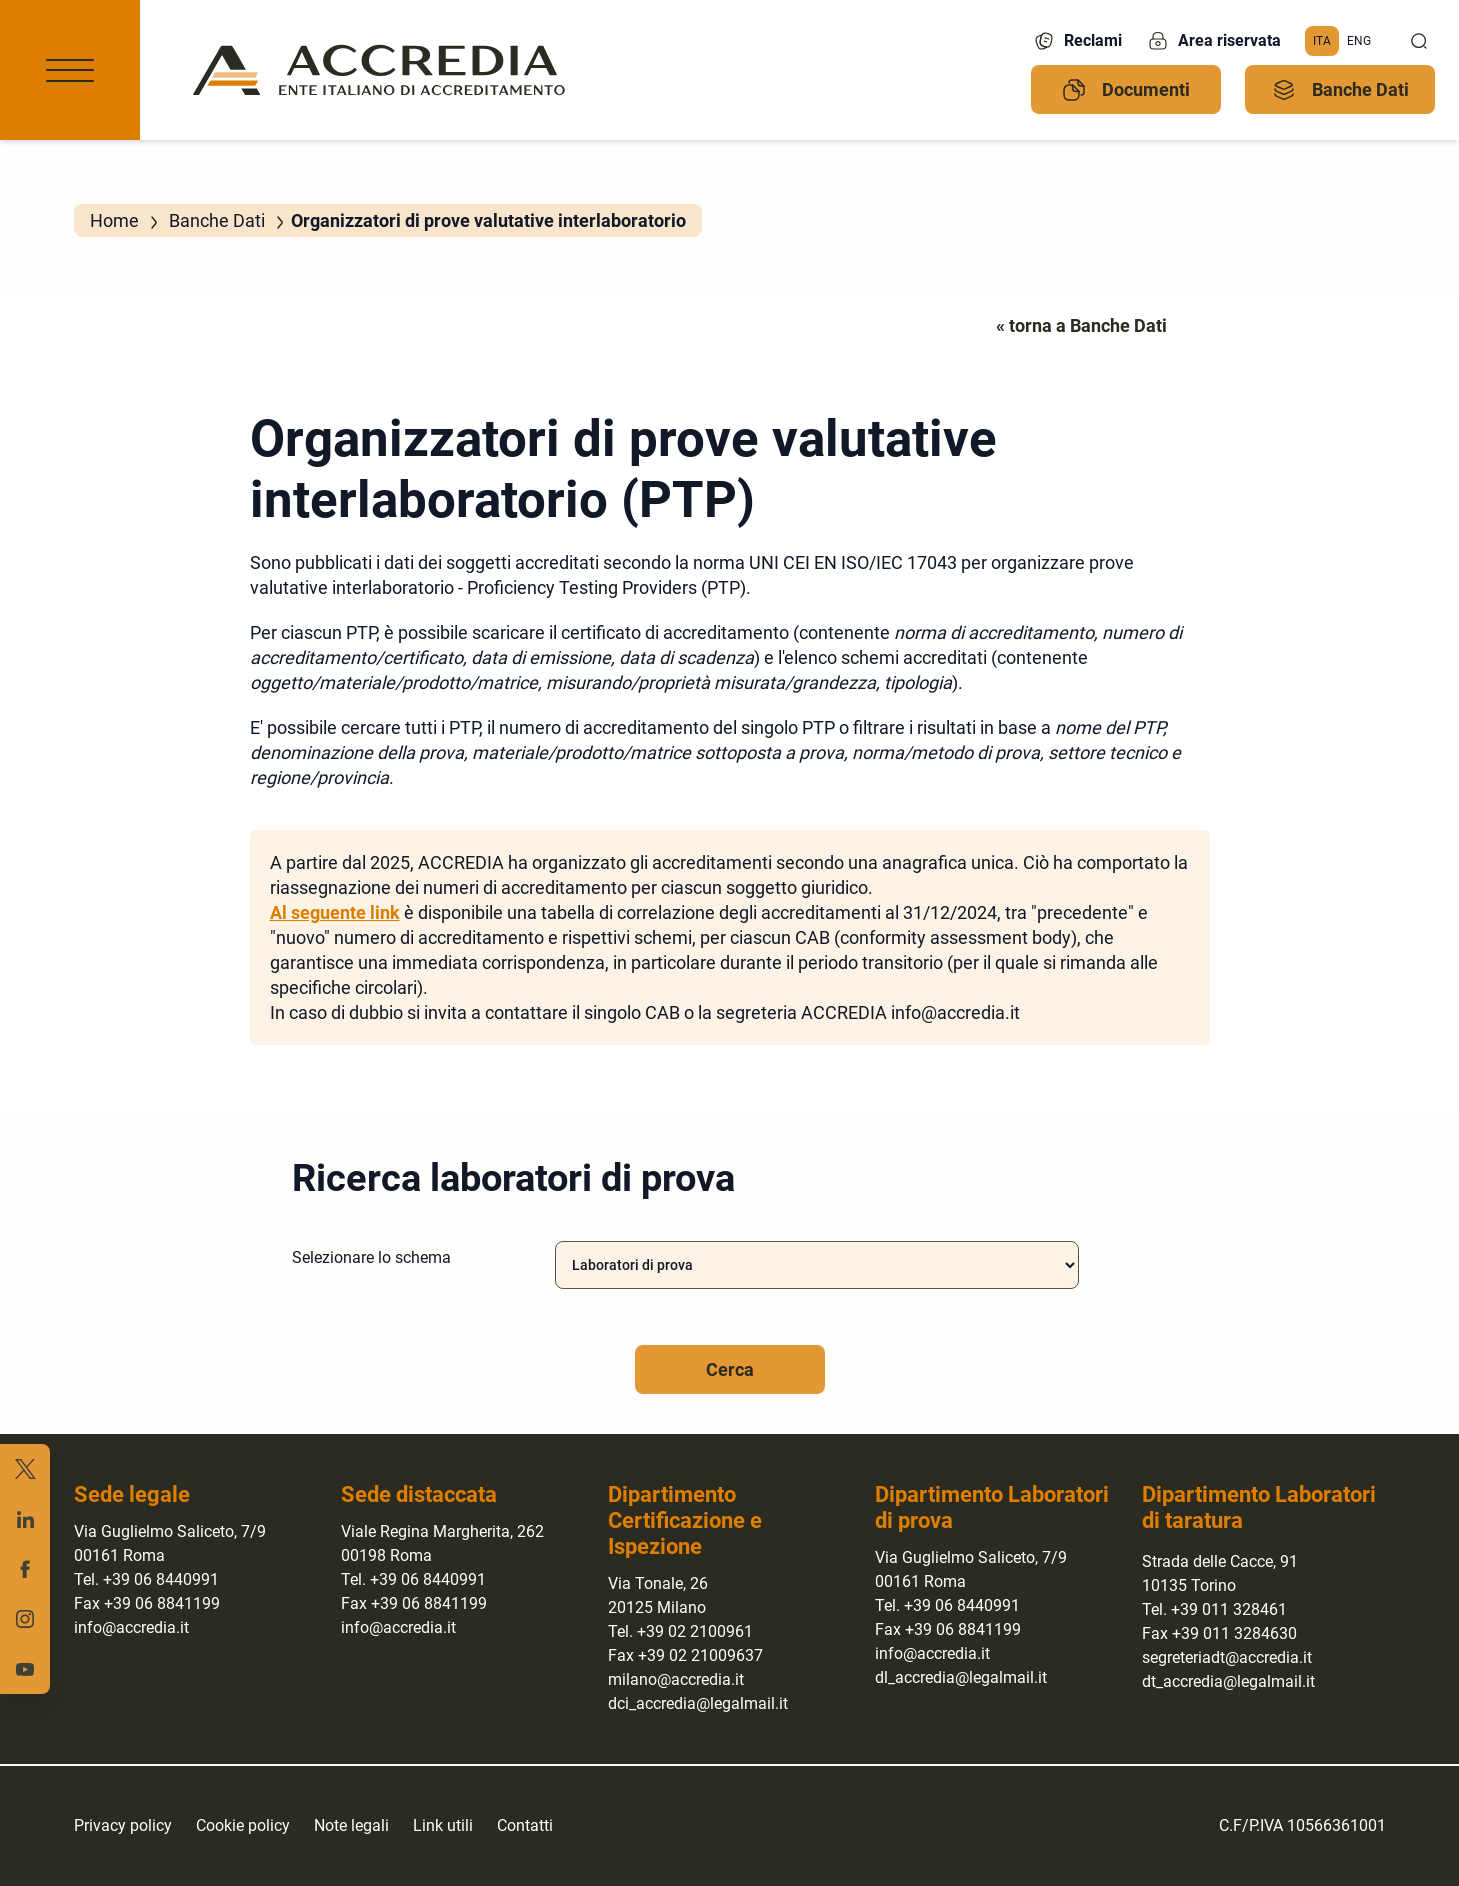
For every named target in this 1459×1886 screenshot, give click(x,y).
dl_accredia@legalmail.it (961, 1677)
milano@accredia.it (676, 1679)
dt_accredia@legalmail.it (1228, 1681)
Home (114, 220)
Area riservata (1213, 41)
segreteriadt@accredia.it (1227, 1657)
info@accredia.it (131, 1627)
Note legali (351, 1825)
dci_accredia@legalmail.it (698, 1703)
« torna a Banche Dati (1081, 325)
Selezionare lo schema (371, 1257)
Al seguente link (335, 912)
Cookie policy (243, 1825)
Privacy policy (123, 1825)
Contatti (525, 1825)
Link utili (443, 1825)
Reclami (1077, 41)
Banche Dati (1340, 90)
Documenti (1126, 90)
